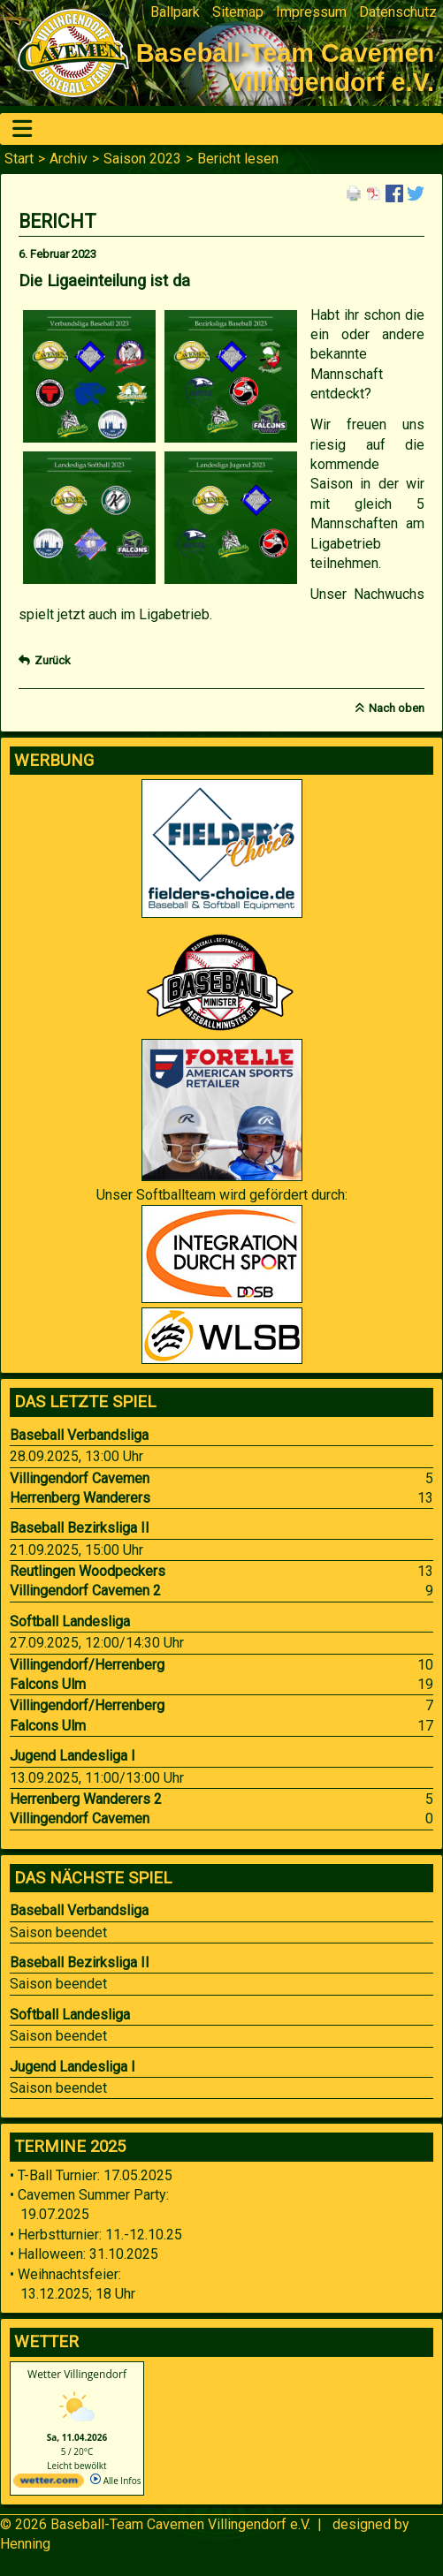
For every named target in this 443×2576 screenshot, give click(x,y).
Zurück (52, 660)
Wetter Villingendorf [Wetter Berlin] (76, 2374)
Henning (25, 2543)
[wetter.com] (48, 2484)
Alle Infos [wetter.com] (115, 2480)
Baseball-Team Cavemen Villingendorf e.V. (180, 2524)
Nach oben (396, 708)
